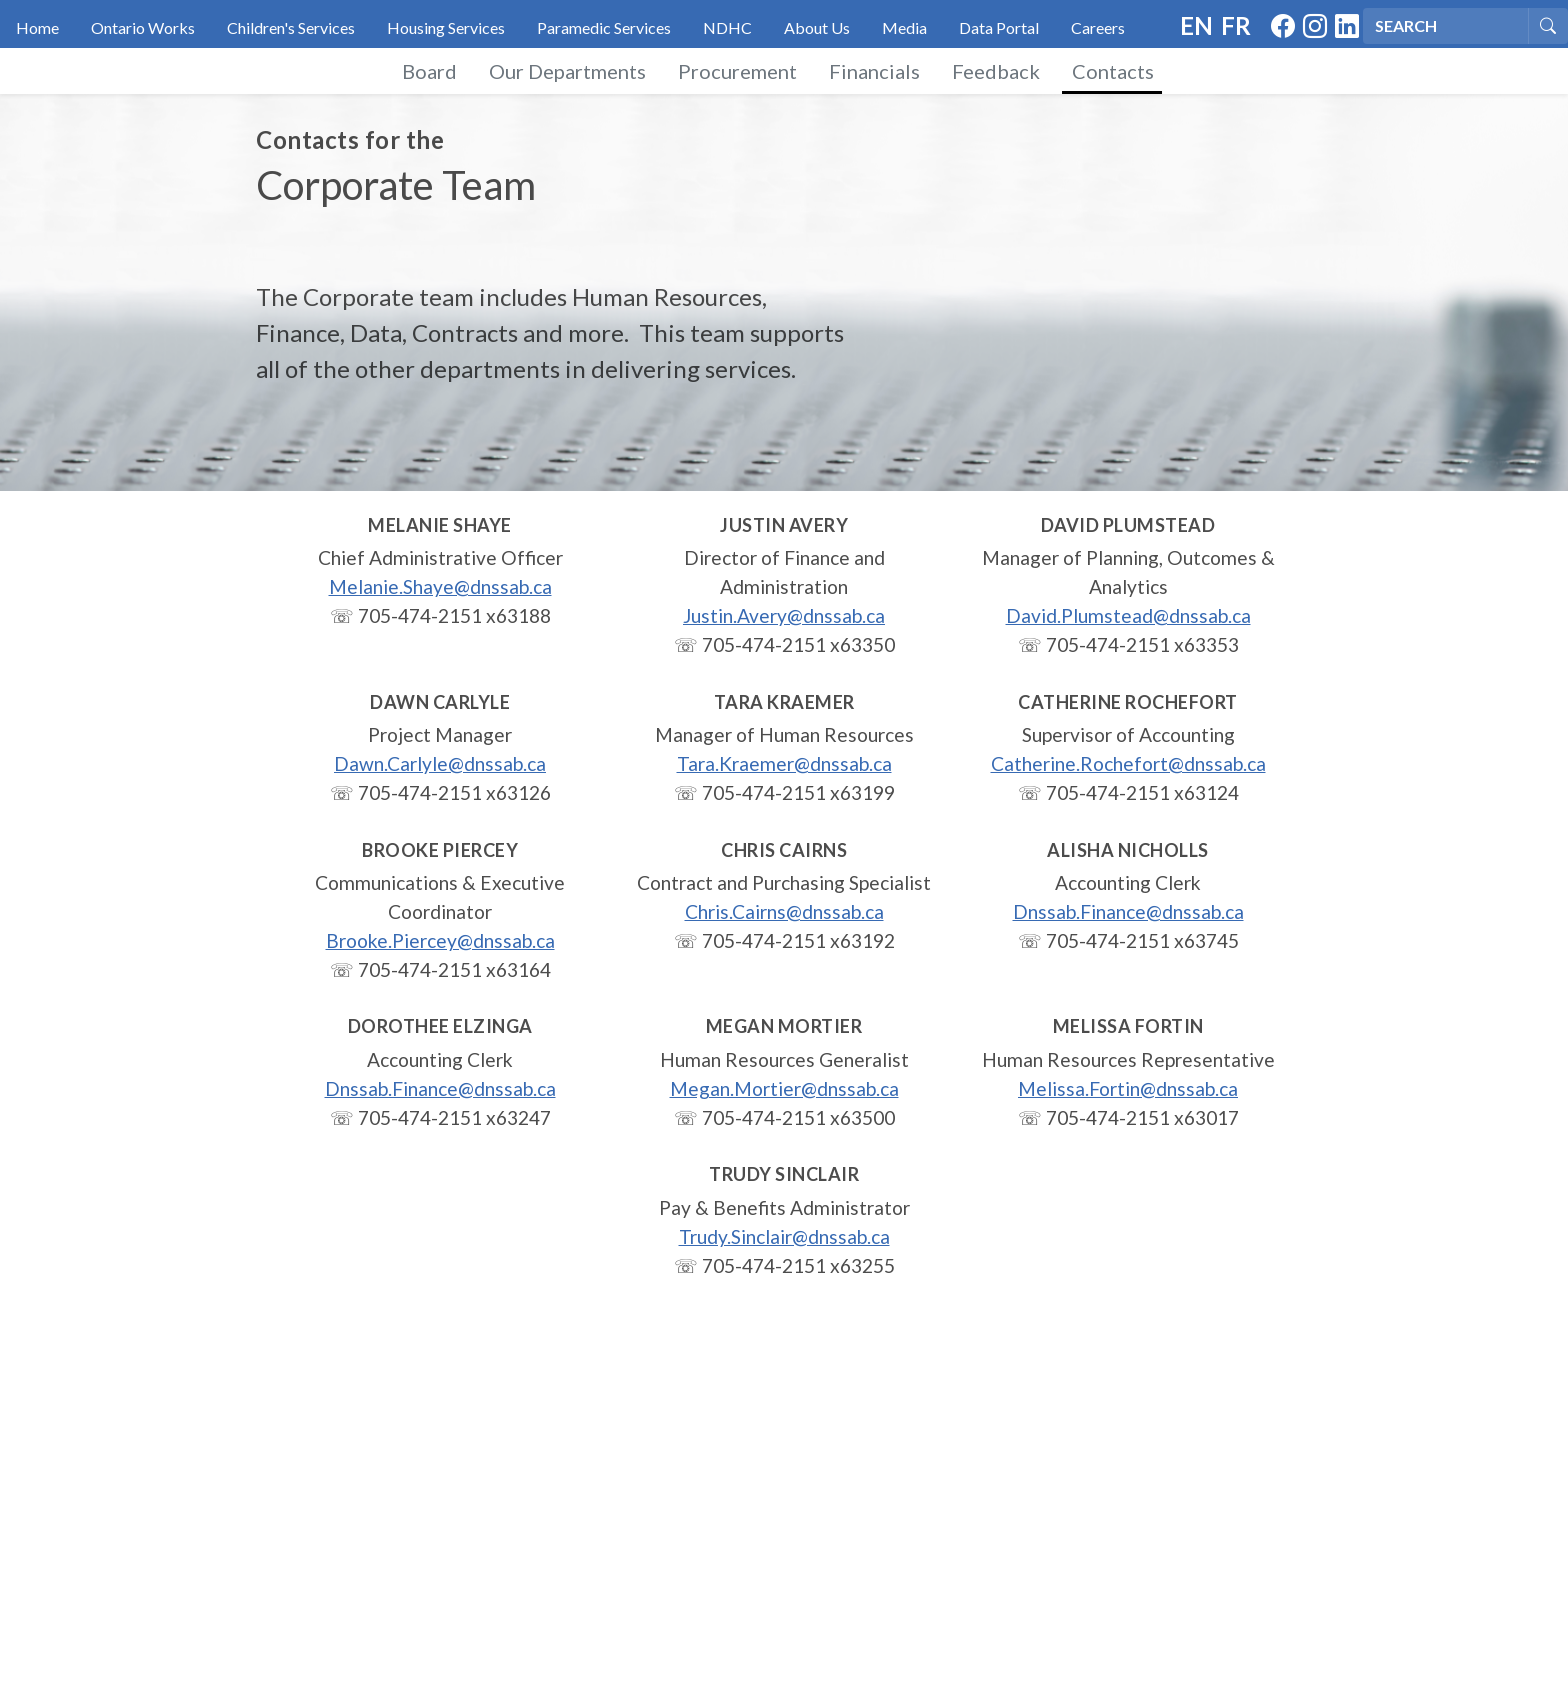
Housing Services (446, 27)
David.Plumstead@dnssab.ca (1128, 615)
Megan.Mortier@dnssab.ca (784, 1088)
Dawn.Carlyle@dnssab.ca (440, 763)
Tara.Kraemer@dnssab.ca (784, 763)
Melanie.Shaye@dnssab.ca (440, 586)
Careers (1098, 27)
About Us (817, 27)
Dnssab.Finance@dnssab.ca (1128, 911)
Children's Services (291, 27)
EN (1196, 25)
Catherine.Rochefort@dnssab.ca (1128, 763)
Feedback (996, 71)
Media (904, 27)
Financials (874, 71)
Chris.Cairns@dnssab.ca (784, 911)
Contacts (1113, 71)
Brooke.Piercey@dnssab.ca (440, 940)
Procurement (737, 71)
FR (1236, 25)
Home (37, 27)
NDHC (727, 27)
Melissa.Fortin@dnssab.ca (1128, 1088)
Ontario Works (143, 27)
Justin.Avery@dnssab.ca (784, 615)
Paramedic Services (604, 27)
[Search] (1446, 26)
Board (429, 71)
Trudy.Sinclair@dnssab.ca (784, 1236)
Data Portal (999, 27)
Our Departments (567, 71)
